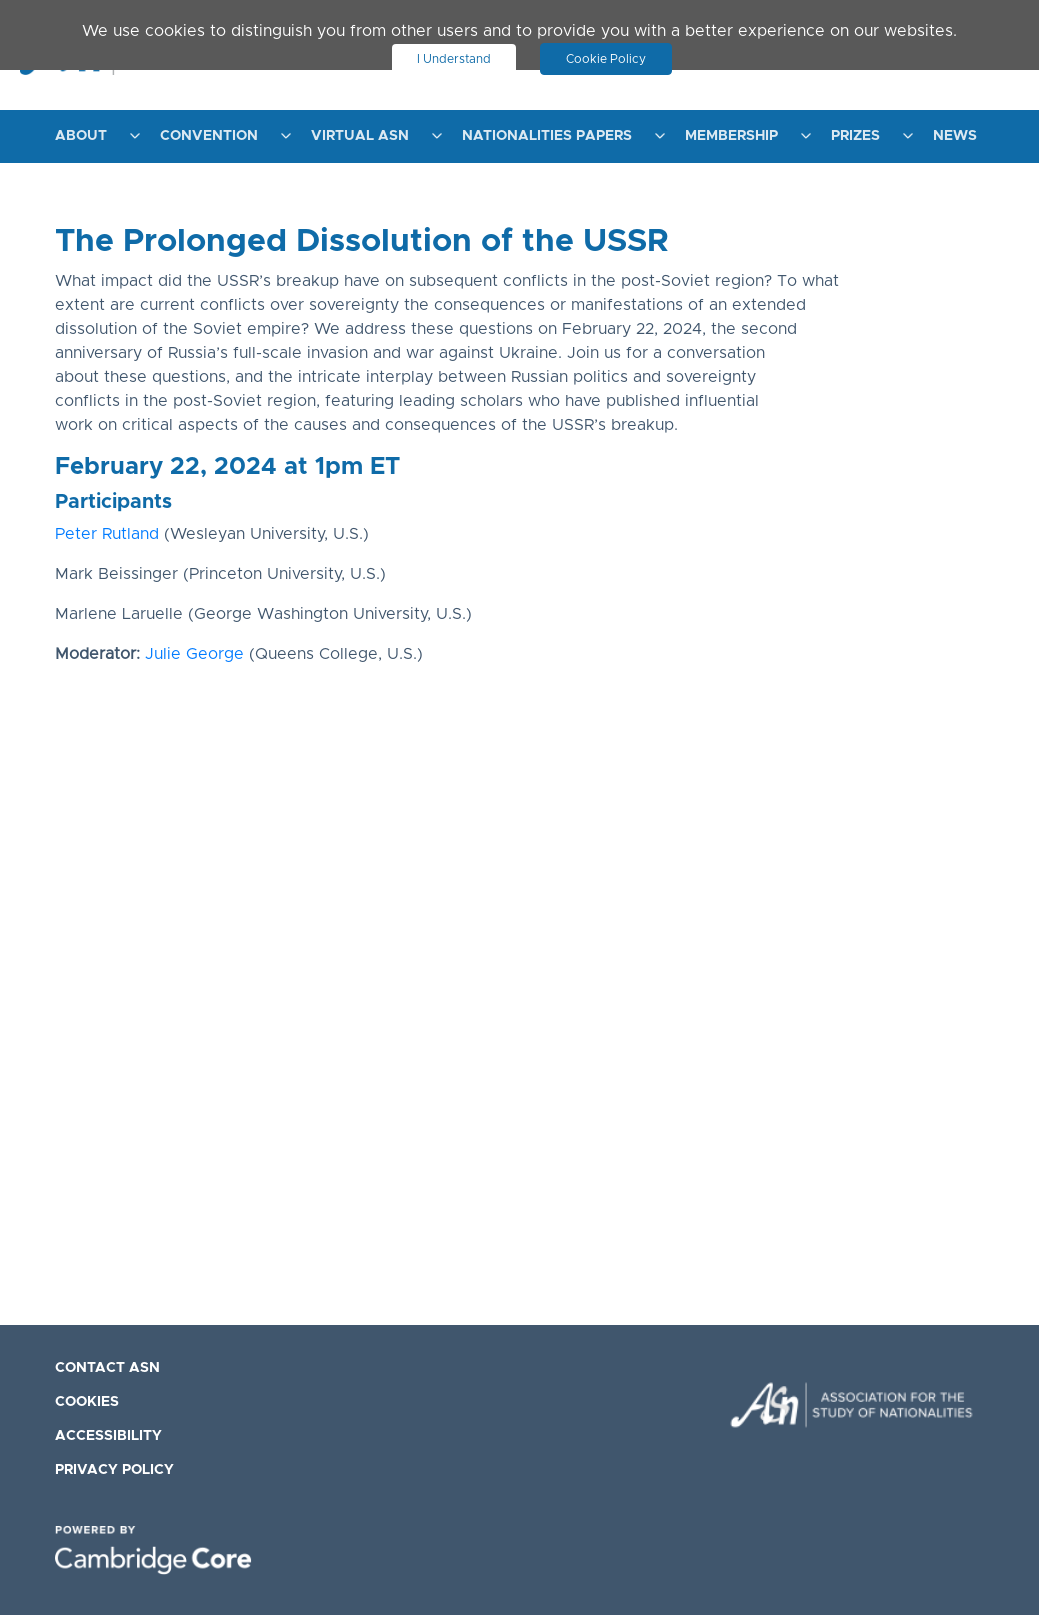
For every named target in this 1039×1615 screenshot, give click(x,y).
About (81, 136)
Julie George (194, 654)
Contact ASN (107, 1368)
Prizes (855, 136)
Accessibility (108, 1436)
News (955, 136)
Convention (209, 136)
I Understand (454, 59)
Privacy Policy (114, 1470)
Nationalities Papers (547, 136)
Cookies (87, 1402)
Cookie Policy (607, 59)
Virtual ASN (360, 136)
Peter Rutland (107, 534)
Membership (731, 136)
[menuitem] (92, 136)
